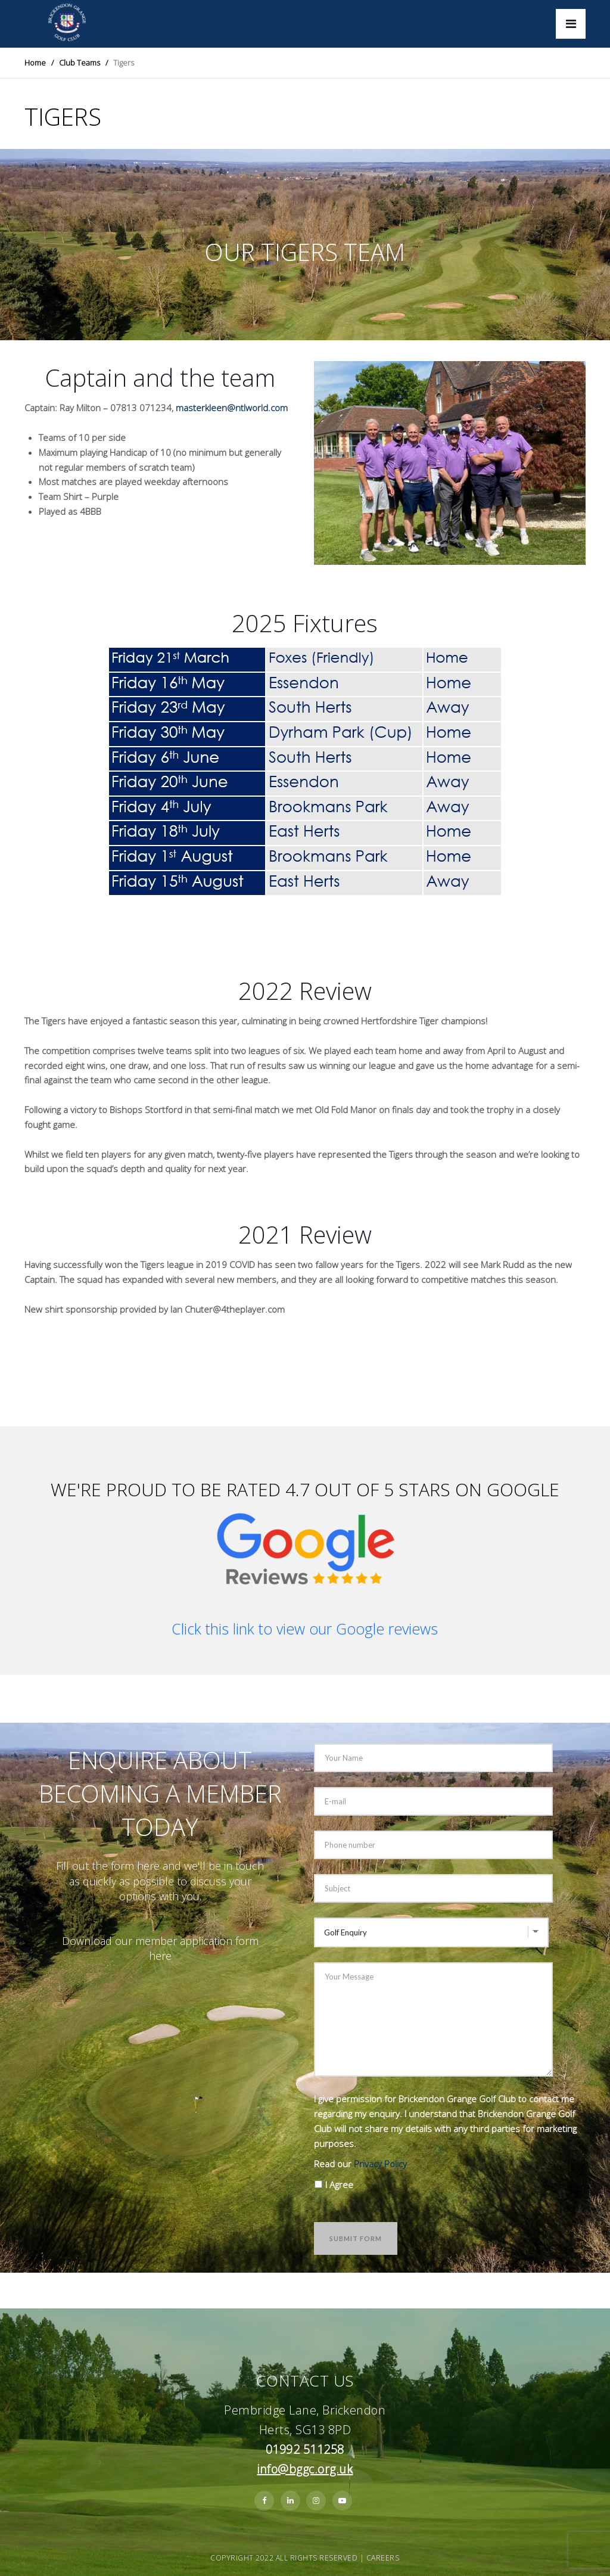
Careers (383, 2558)
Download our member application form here (160, 1948)
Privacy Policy (380, 2164)
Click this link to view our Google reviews (305, 1628)
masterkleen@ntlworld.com (232, 408)
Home (35, 62)
